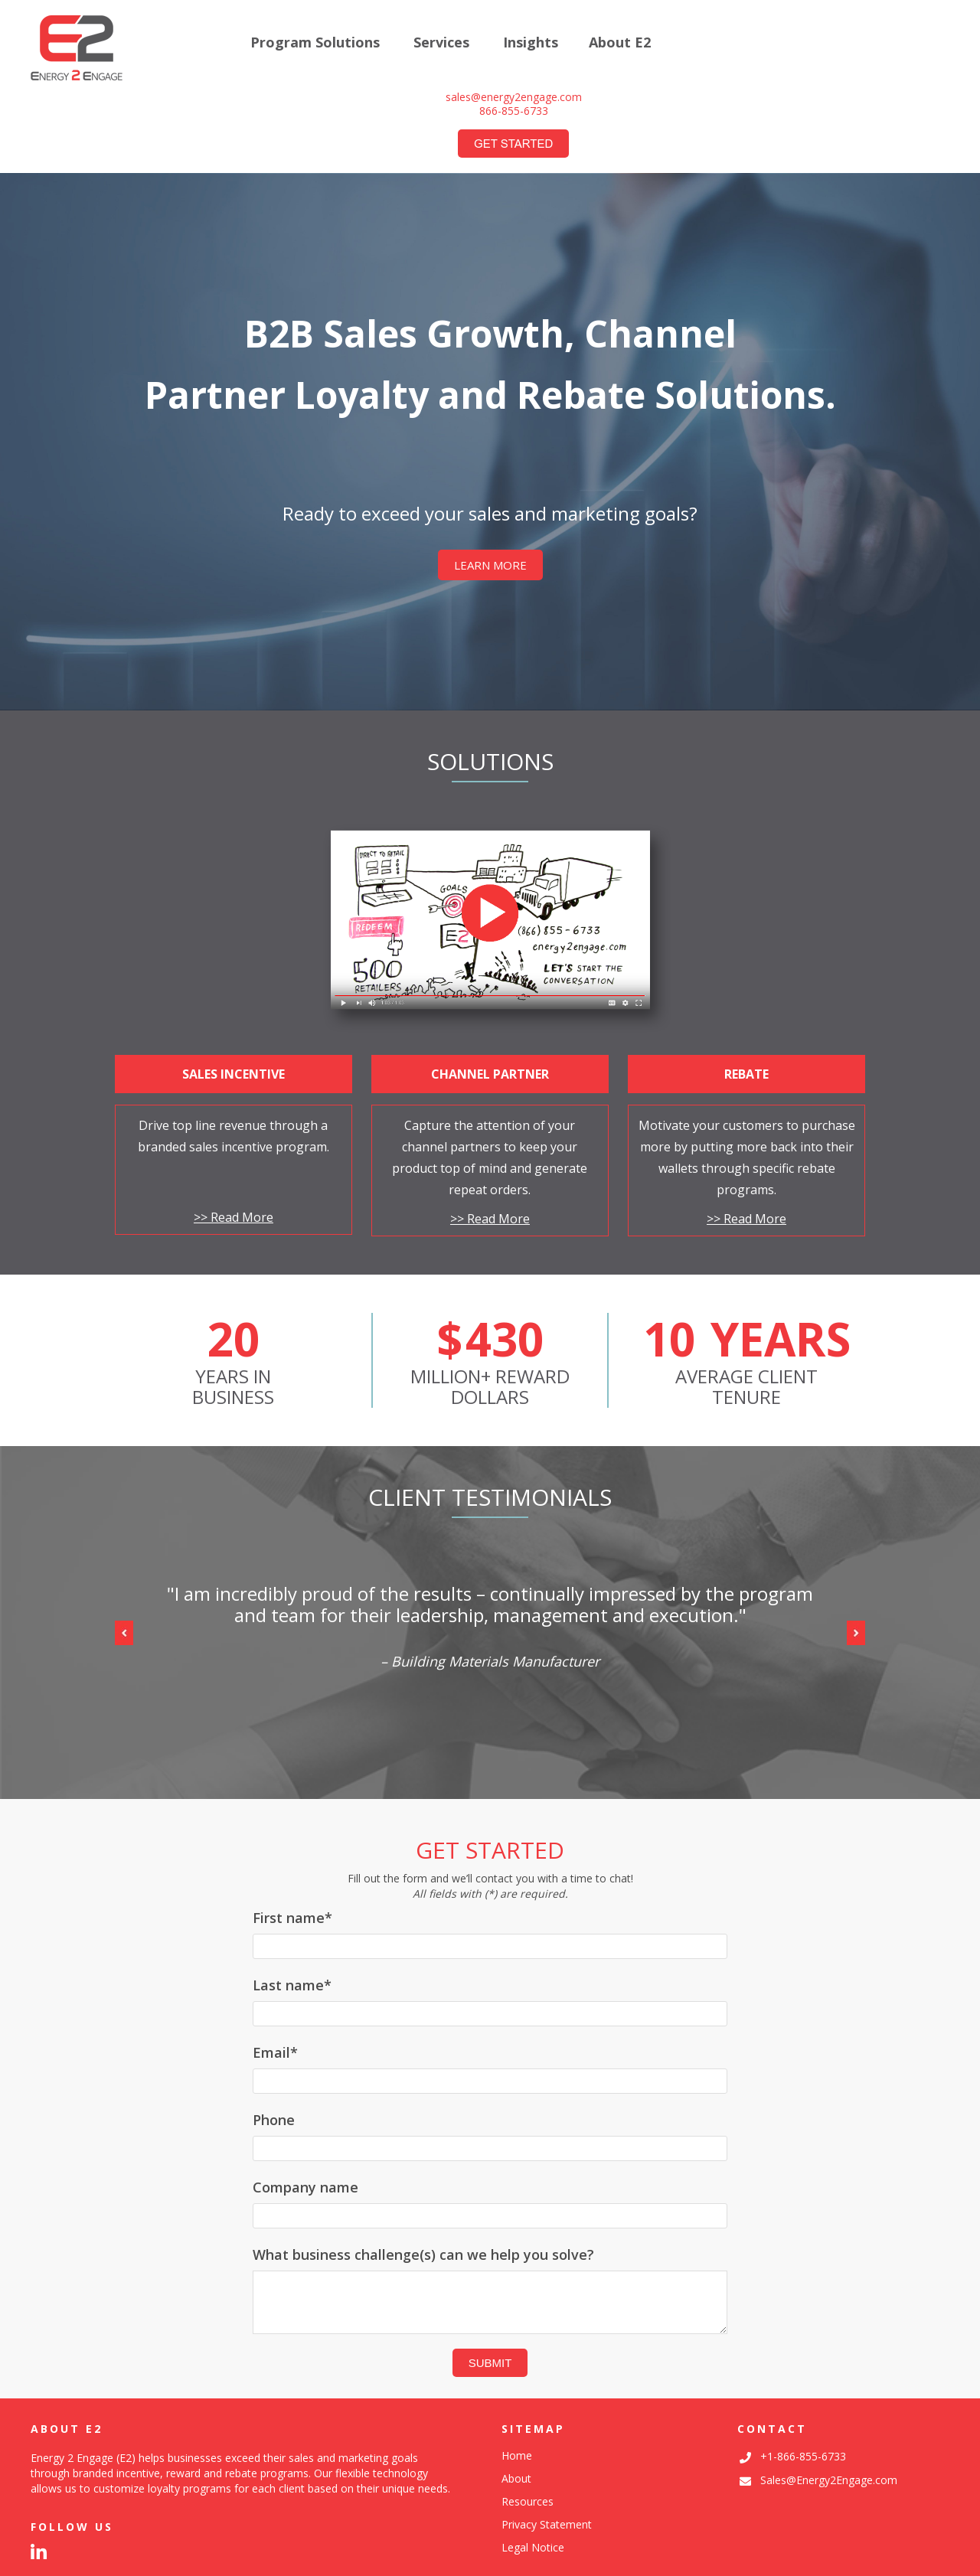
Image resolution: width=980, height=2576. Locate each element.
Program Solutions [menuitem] (315, 42)
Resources (527, 2501)
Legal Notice (532, 2547)
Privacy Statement (546, 2524)
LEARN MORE (490, 565)
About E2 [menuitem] (620, 42)
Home (516, 2455)
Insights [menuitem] (530, 42)
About (516, 2478)
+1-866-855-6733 (803, 2456)
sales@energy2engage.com (514, 97)
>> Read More (233, 1217)
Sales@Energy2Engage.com (828, 2480)
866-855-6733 (513, 110)
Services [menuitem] (441, 42)
